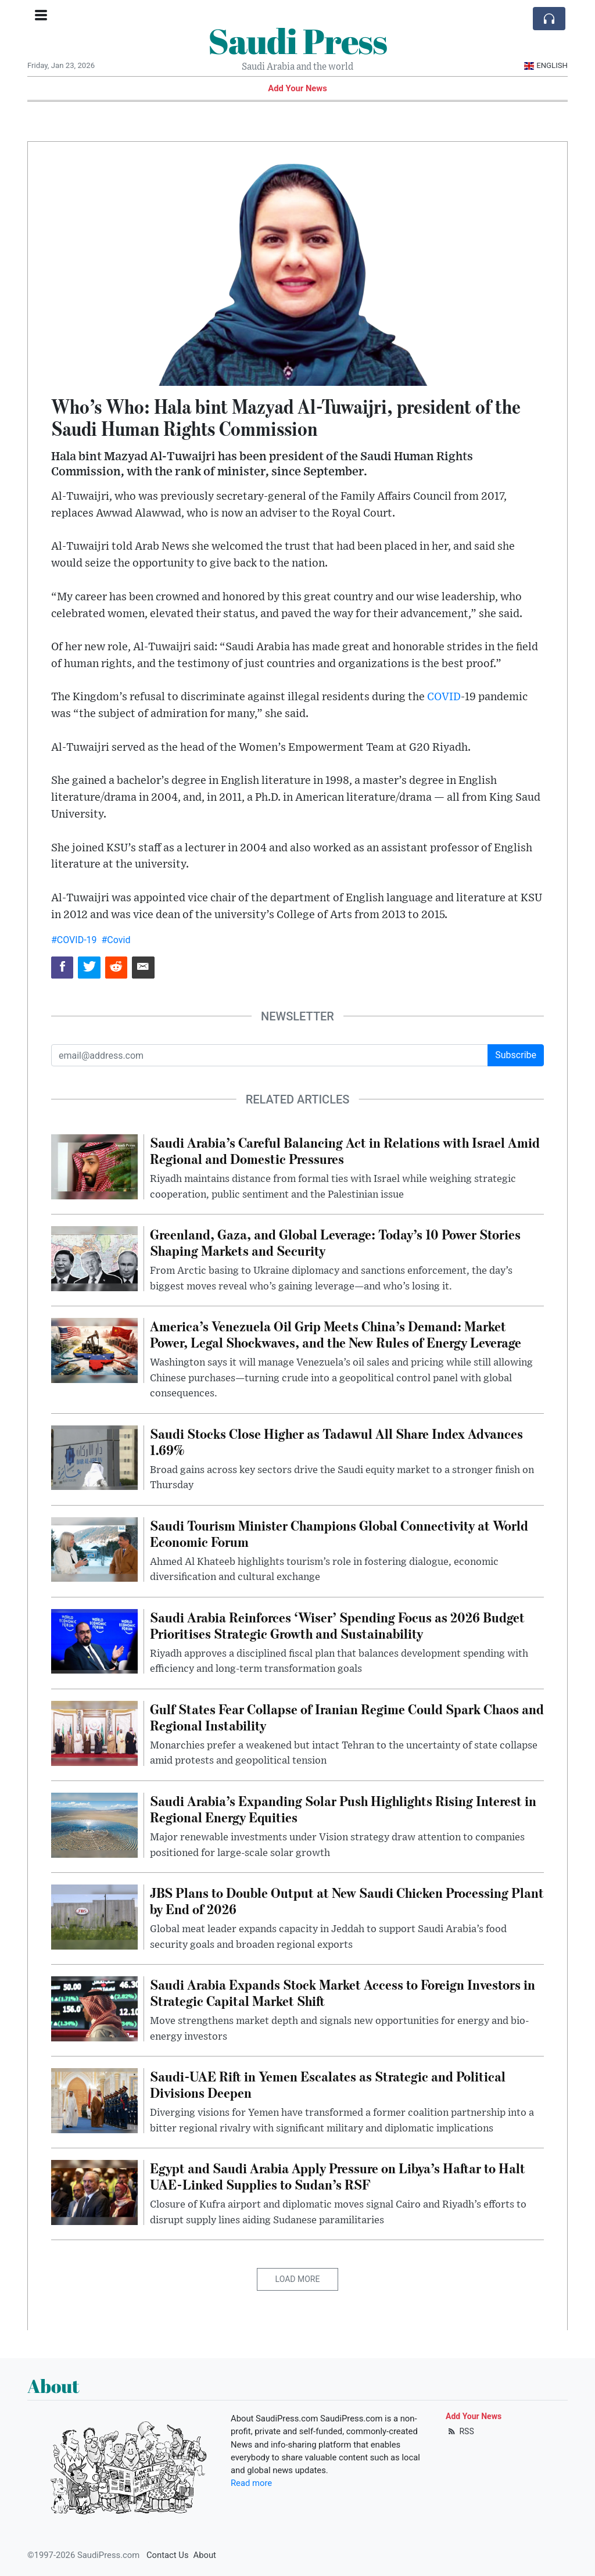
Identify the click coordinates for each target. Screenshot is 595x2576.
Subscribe (515, 1055)
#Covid (115, 939)
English (546, 65)
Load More (297, 2279)
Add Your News (297, 88)
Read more (251, 2483)
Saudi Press (297, 40)
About (204, 2555)
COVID (444, 697)
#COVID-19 (74, 939)
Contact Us (167, 2555)
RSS (460, 2431)
